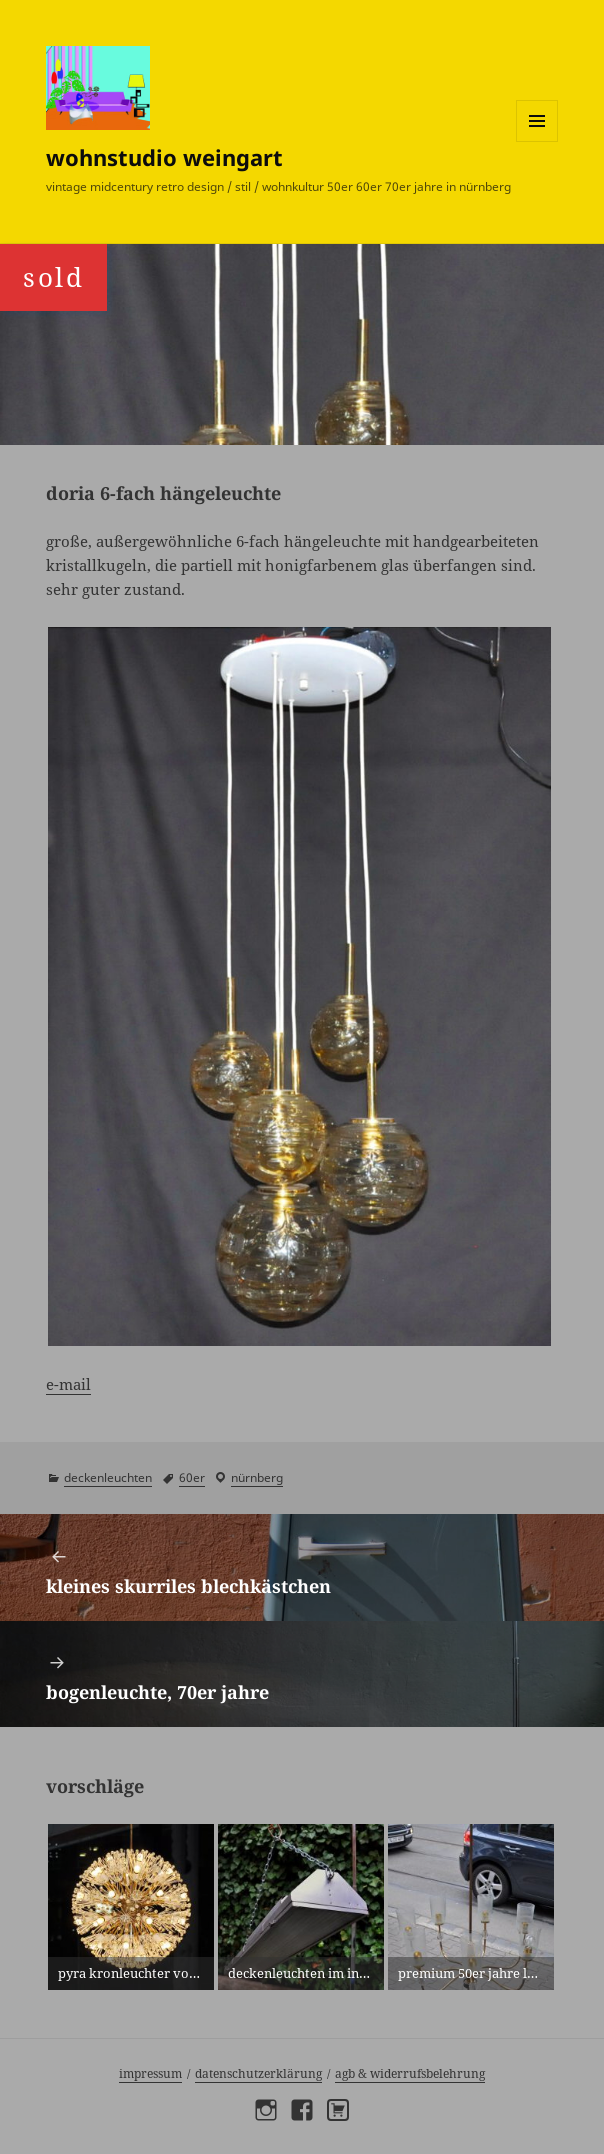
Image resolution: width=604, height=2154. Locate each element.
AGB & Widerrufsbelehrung (410, 2073)
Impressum (150, 2073)
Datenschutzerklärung (258, 2073)
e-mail (68, 1384)
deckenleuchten (108, 1477)
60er (192, 1477)
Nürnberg (257, 1477)
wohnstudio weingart (164, 157)
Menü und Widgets (537, 141)
